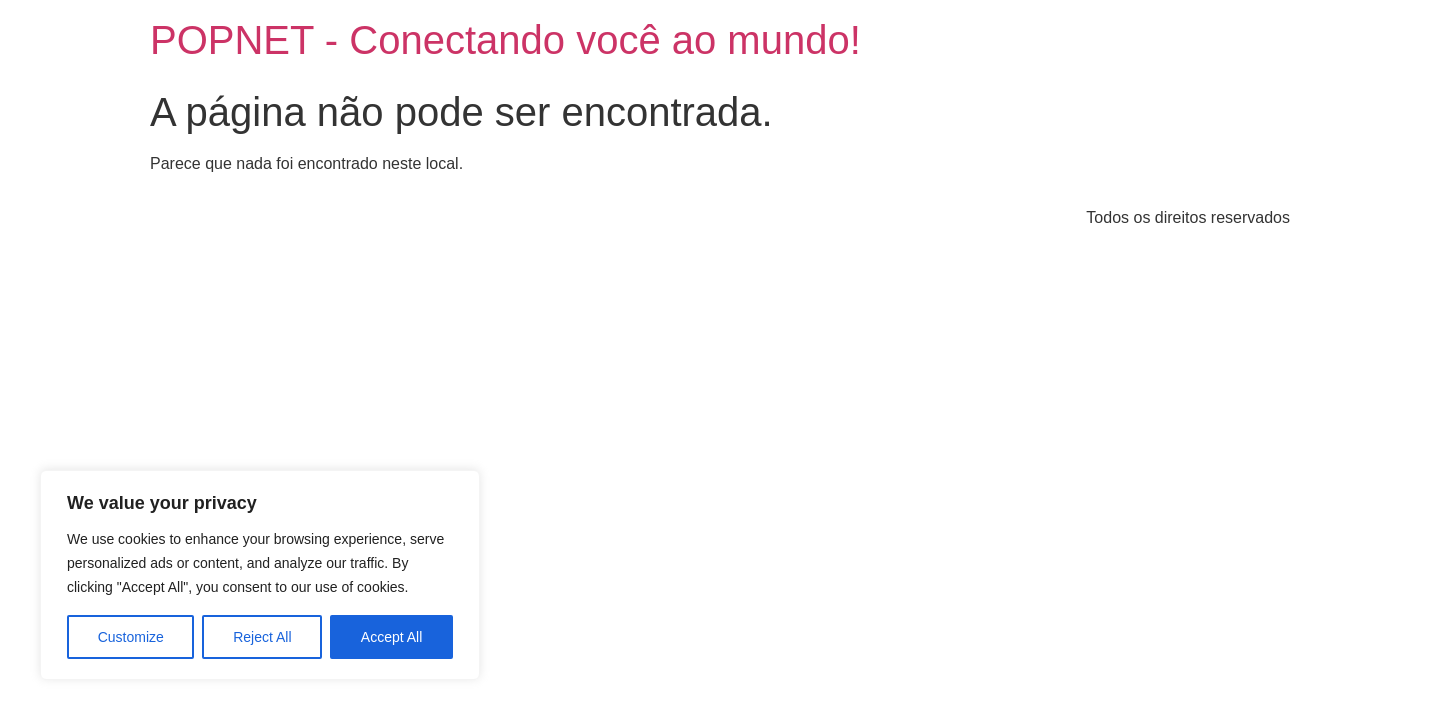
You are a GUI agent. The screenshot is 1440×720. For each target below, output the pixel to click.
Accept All (391, 637)
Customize (131, 637)
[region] (260, 575)
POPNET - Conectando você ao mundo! (505, 40)
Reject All (262, 637)
